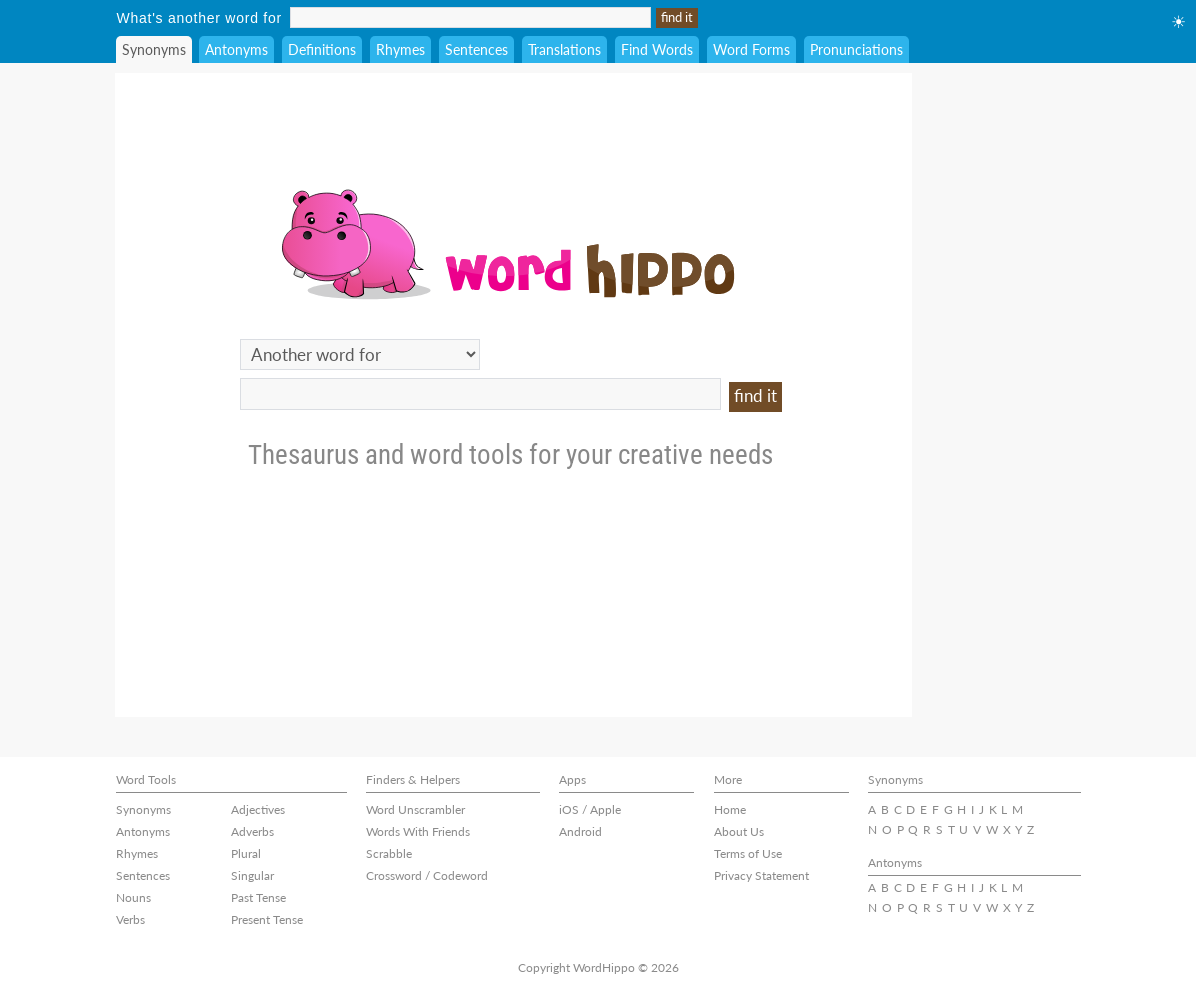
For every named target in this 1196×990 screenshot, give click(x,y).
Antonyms (236, 49)
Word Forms (751, 49)
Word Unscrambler (415, 809)
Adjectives (258, 809)
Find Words (657, 49)
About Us (739, 831)
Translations (564, 49)
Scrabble (389, 853)
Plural (246, 853)
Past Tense (258, 897)
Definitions (322, 49)
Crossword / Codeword (427, 875)
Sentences (476, 49)
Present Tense (267, 919)
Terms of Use (748, 853)
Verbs (130, 919)
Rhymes (400, 49)
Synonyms (154, 49)
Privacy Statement (761, 875)
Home (730, 809)
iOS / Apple (590, 809)
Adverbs (252, 831)
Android (580, 831)
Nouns (133, 897)
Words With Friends (418, 831)
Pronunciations (856, 49)
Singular (252, 875)
